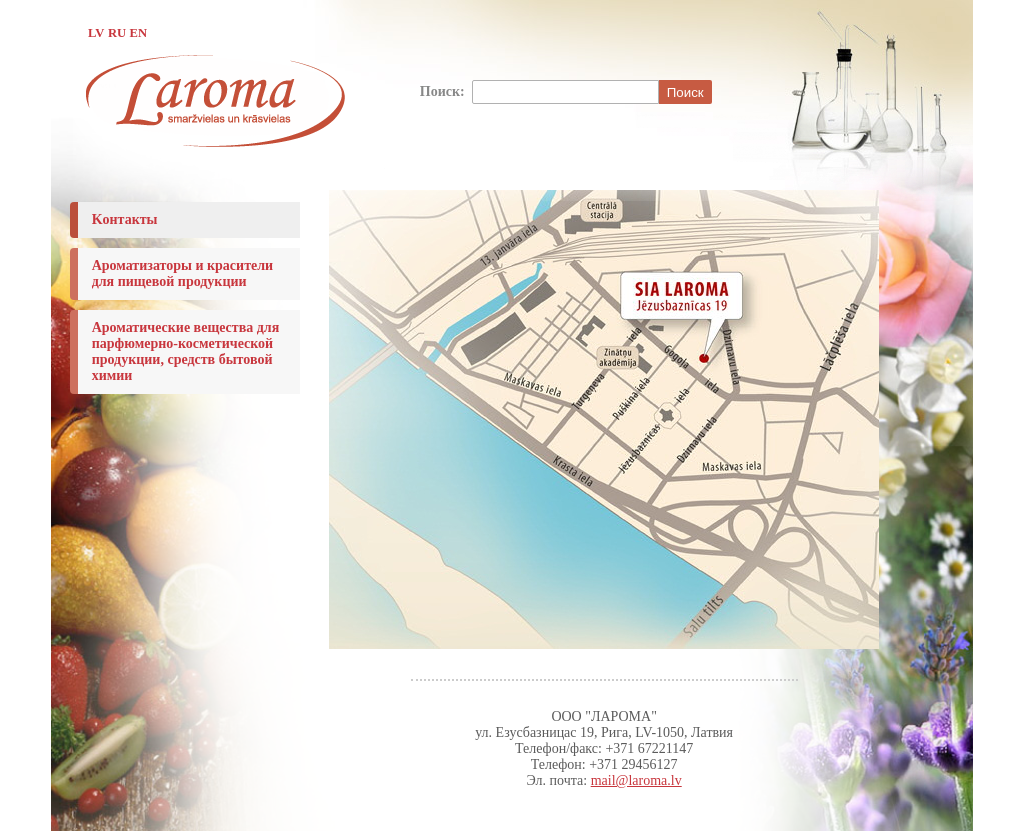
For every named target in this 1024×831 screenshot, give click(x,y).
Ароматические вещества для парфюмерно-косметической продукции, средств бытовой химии (186, 351)
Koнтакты (125, 219)
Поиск (685, 92)
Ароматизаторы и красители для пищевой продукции (183, 273)
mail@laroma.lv (636, 780)
